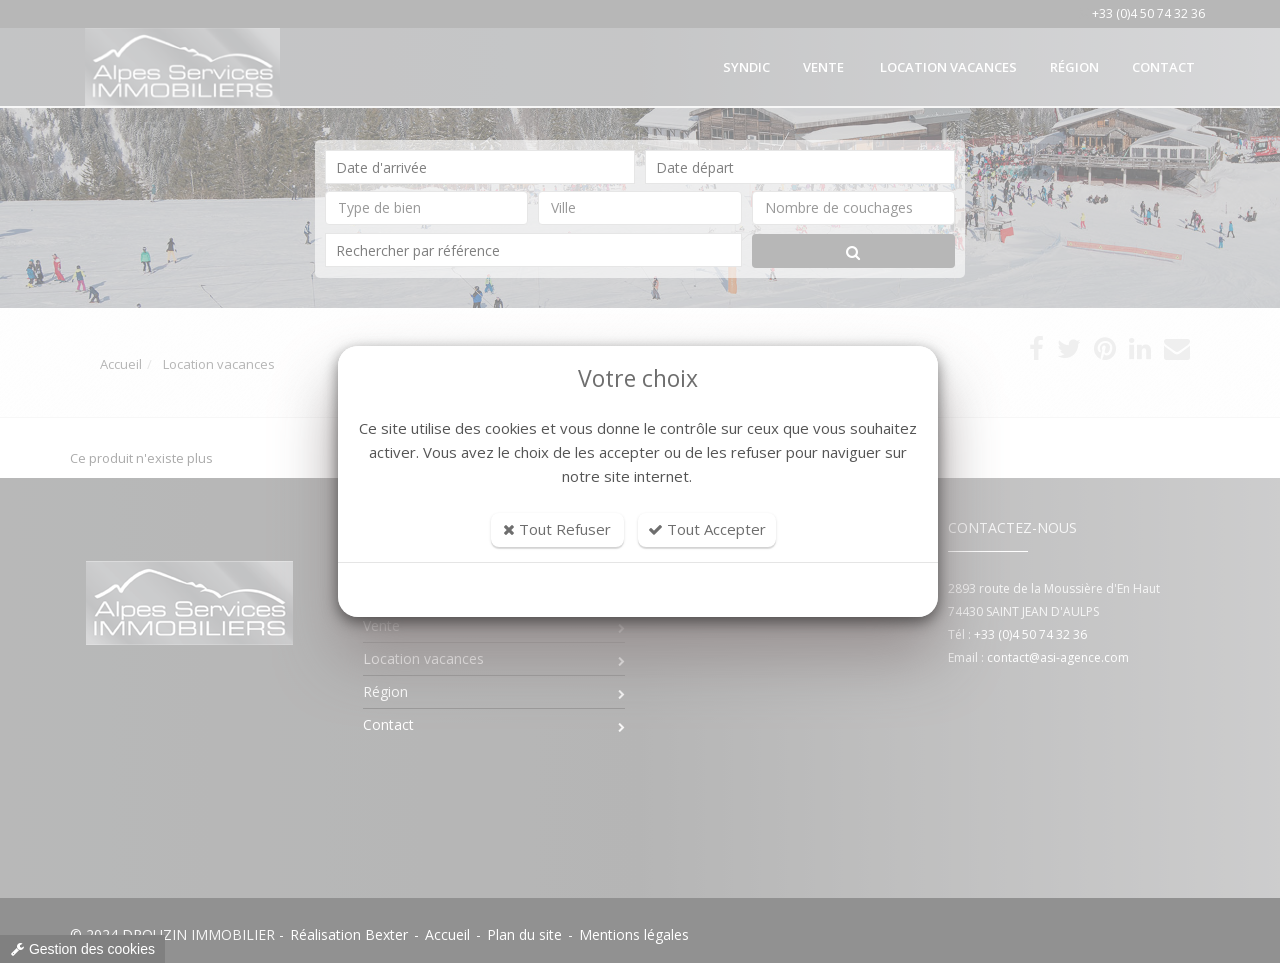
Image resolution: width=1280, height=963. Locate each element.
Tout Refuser (557, 529)
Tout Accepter (707, 529)
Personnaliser (638, 590)
